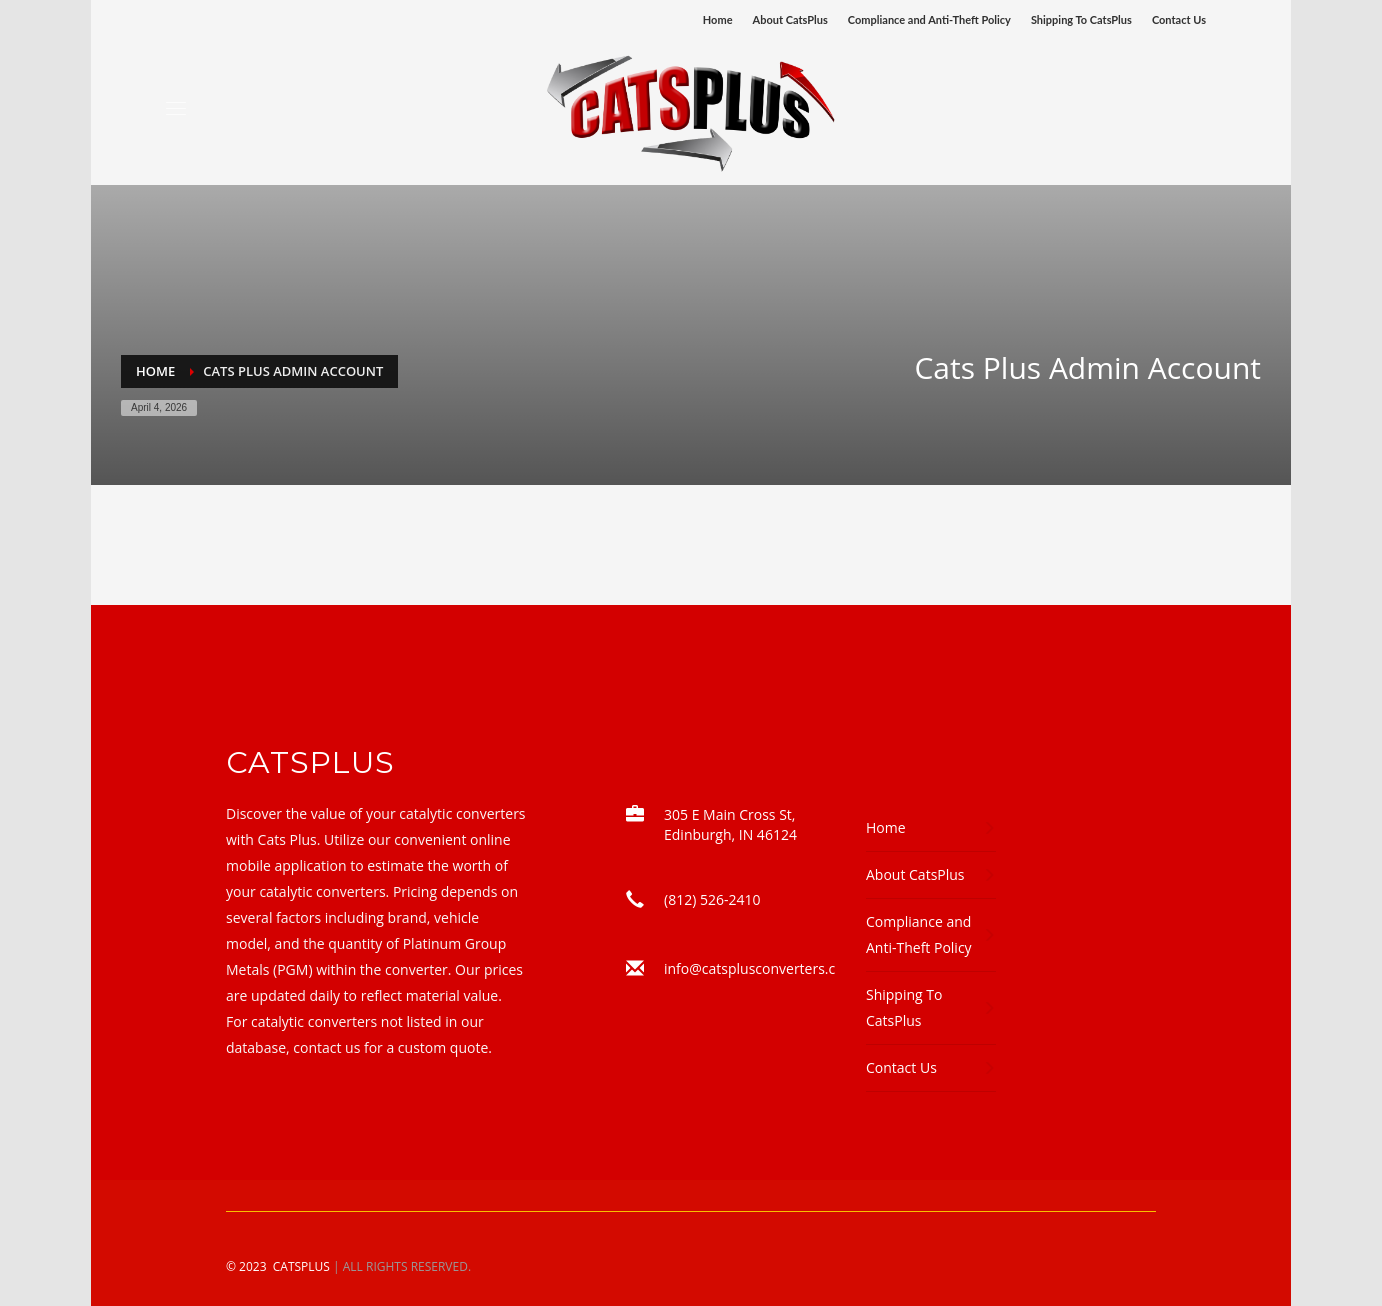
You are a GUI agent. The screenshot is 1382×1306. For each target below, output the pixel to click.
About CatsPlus (790, 19)
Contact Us (1179, 19)
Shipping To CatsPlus (1081, 19)
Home (718, 19)
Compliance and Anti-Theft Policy (929, 19)
